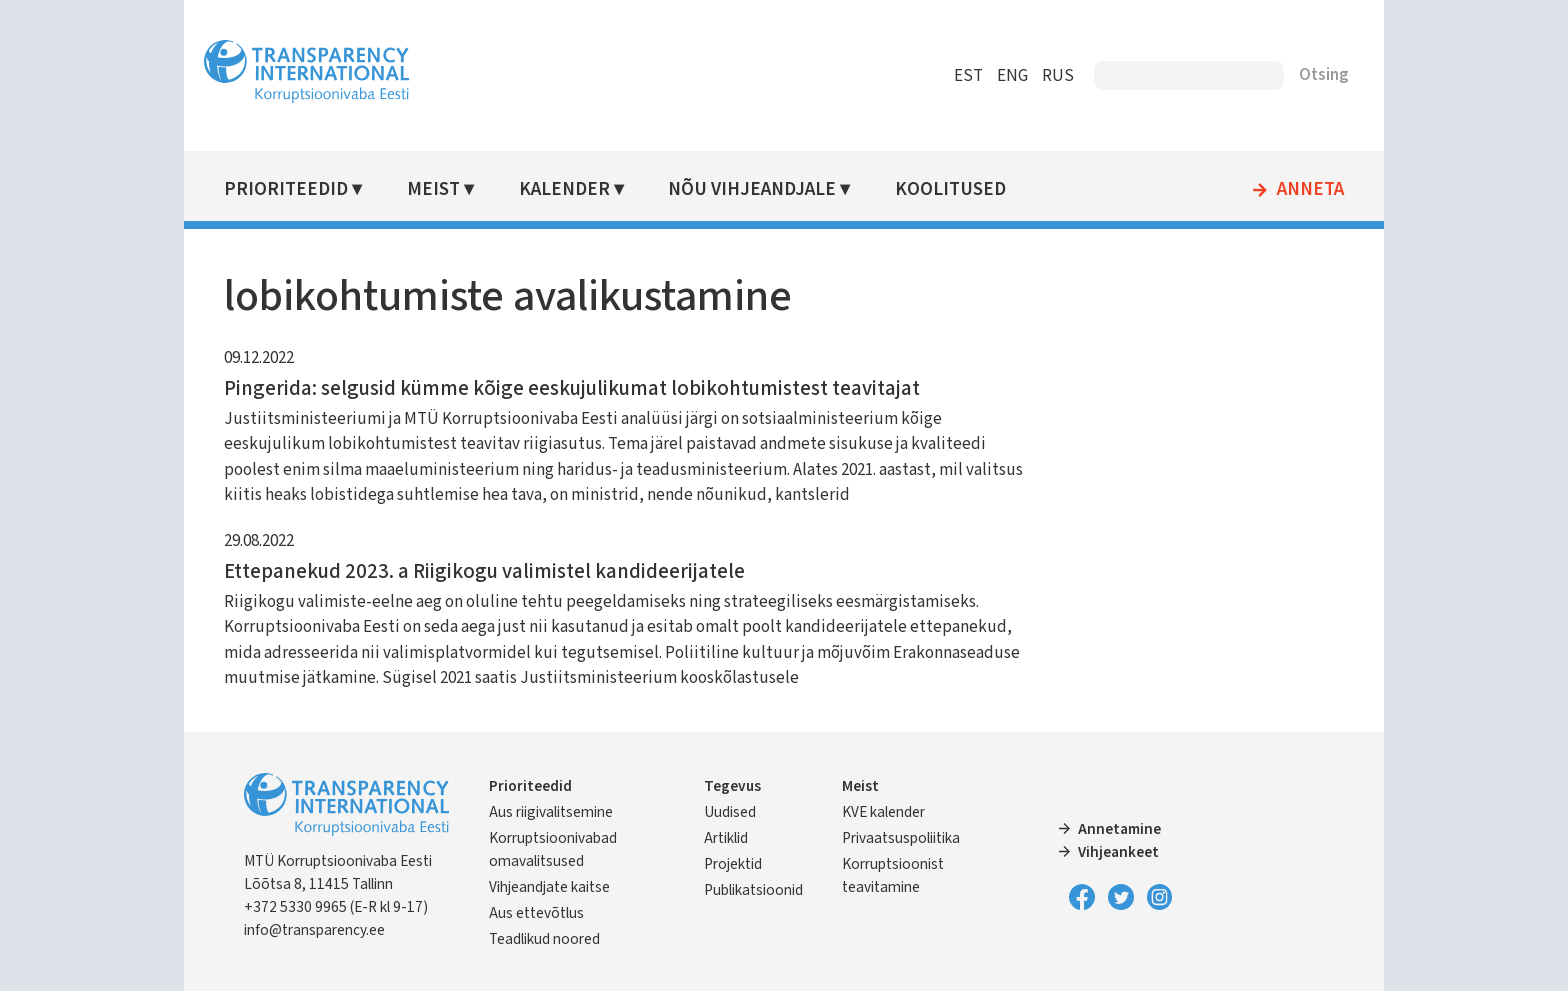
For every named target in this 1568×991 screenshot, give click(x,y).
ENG (1012, 76)
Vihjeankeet (1118, 852)
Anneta (1310, 190)
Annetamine (1119, 829)
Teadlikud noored (544, 939)
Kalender (564, 189)
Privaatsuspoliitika (901, 838)
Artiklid (726, 838)
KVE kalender (883, 812)
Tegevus (732, 786)
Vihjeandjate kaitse (549, 887)
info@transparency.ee (314, 930)
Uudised (730, 812)
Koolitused (950, 189)
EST (968, 76)
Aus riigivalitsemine (551, 812)
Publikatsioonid (753, 890)
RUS (1058, 76)
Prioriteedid (286, 189)
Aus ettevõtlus (536, 913)
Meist (433, 189)
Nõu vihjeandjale (752, 189)
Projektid (733, 864)
